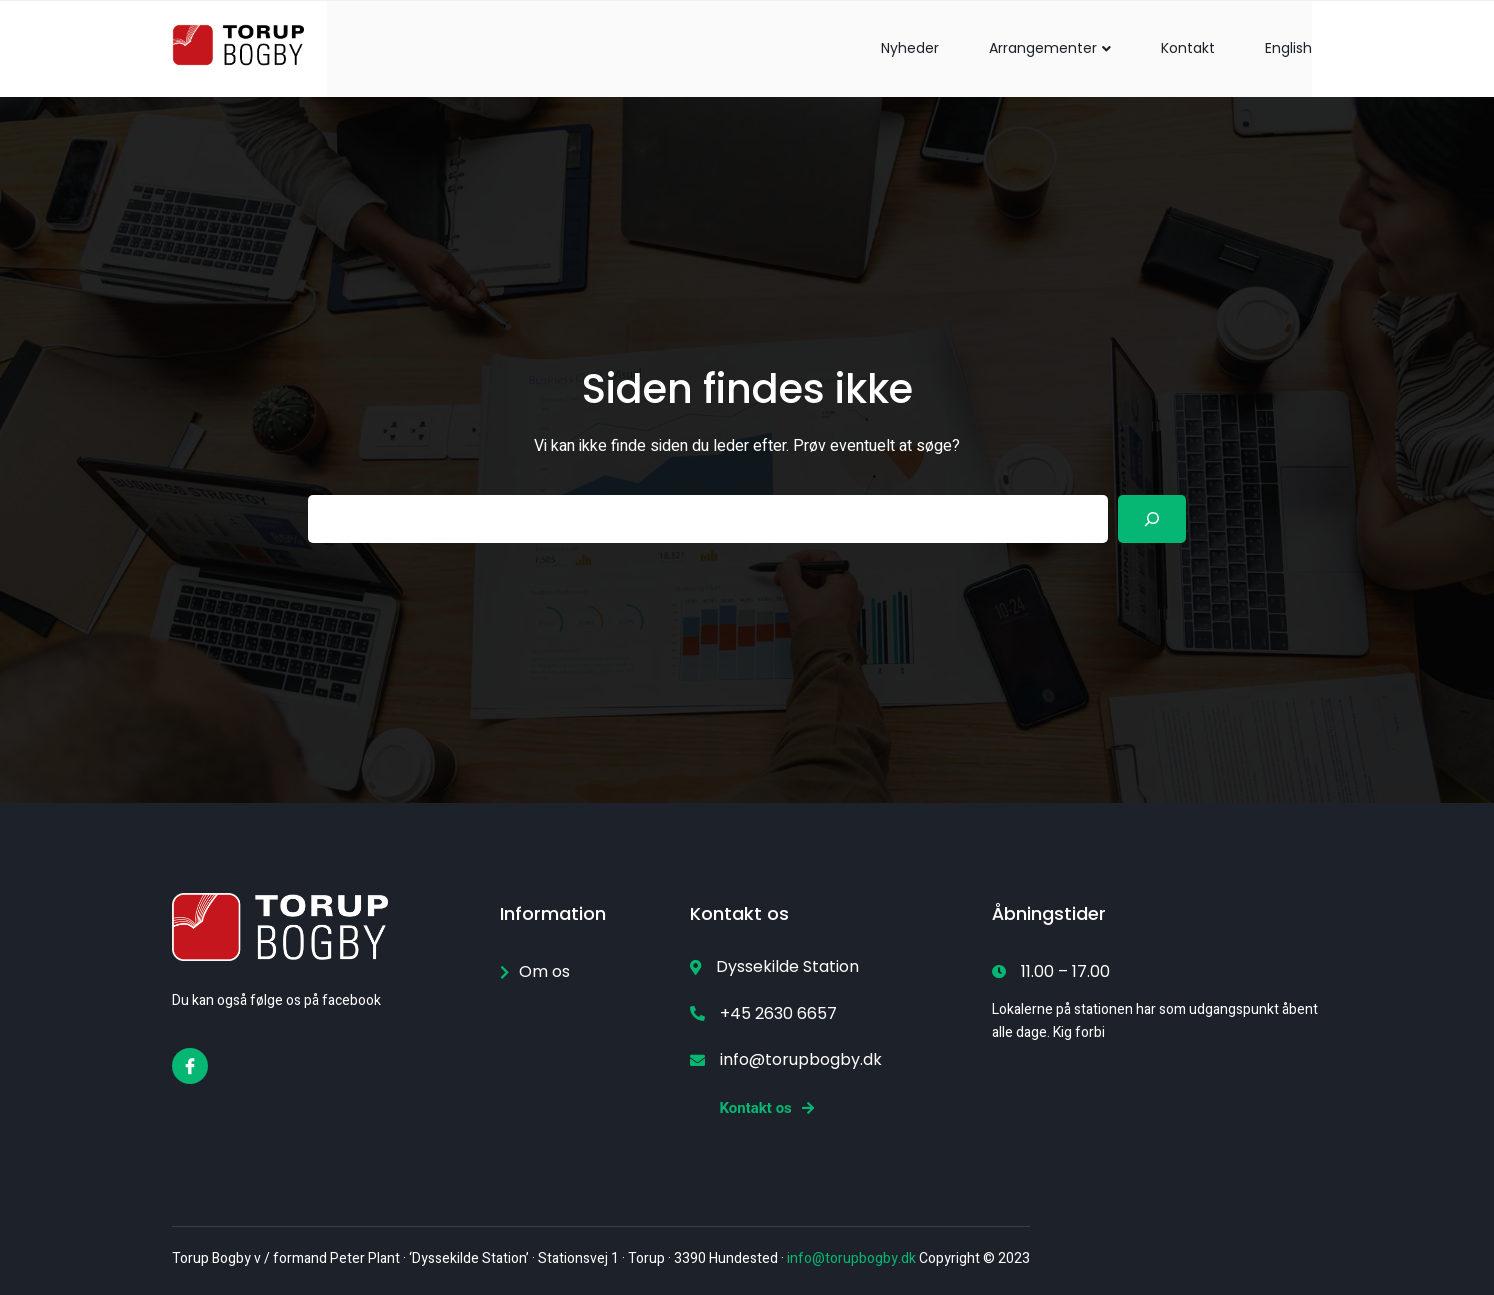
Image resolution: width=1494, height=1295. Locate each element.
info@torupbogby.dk (851, 1258)
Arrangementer (1050, 48)
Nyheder (910, 48)
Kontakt (1188, 48)
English (1288, 48)
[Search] (1152, 519)
